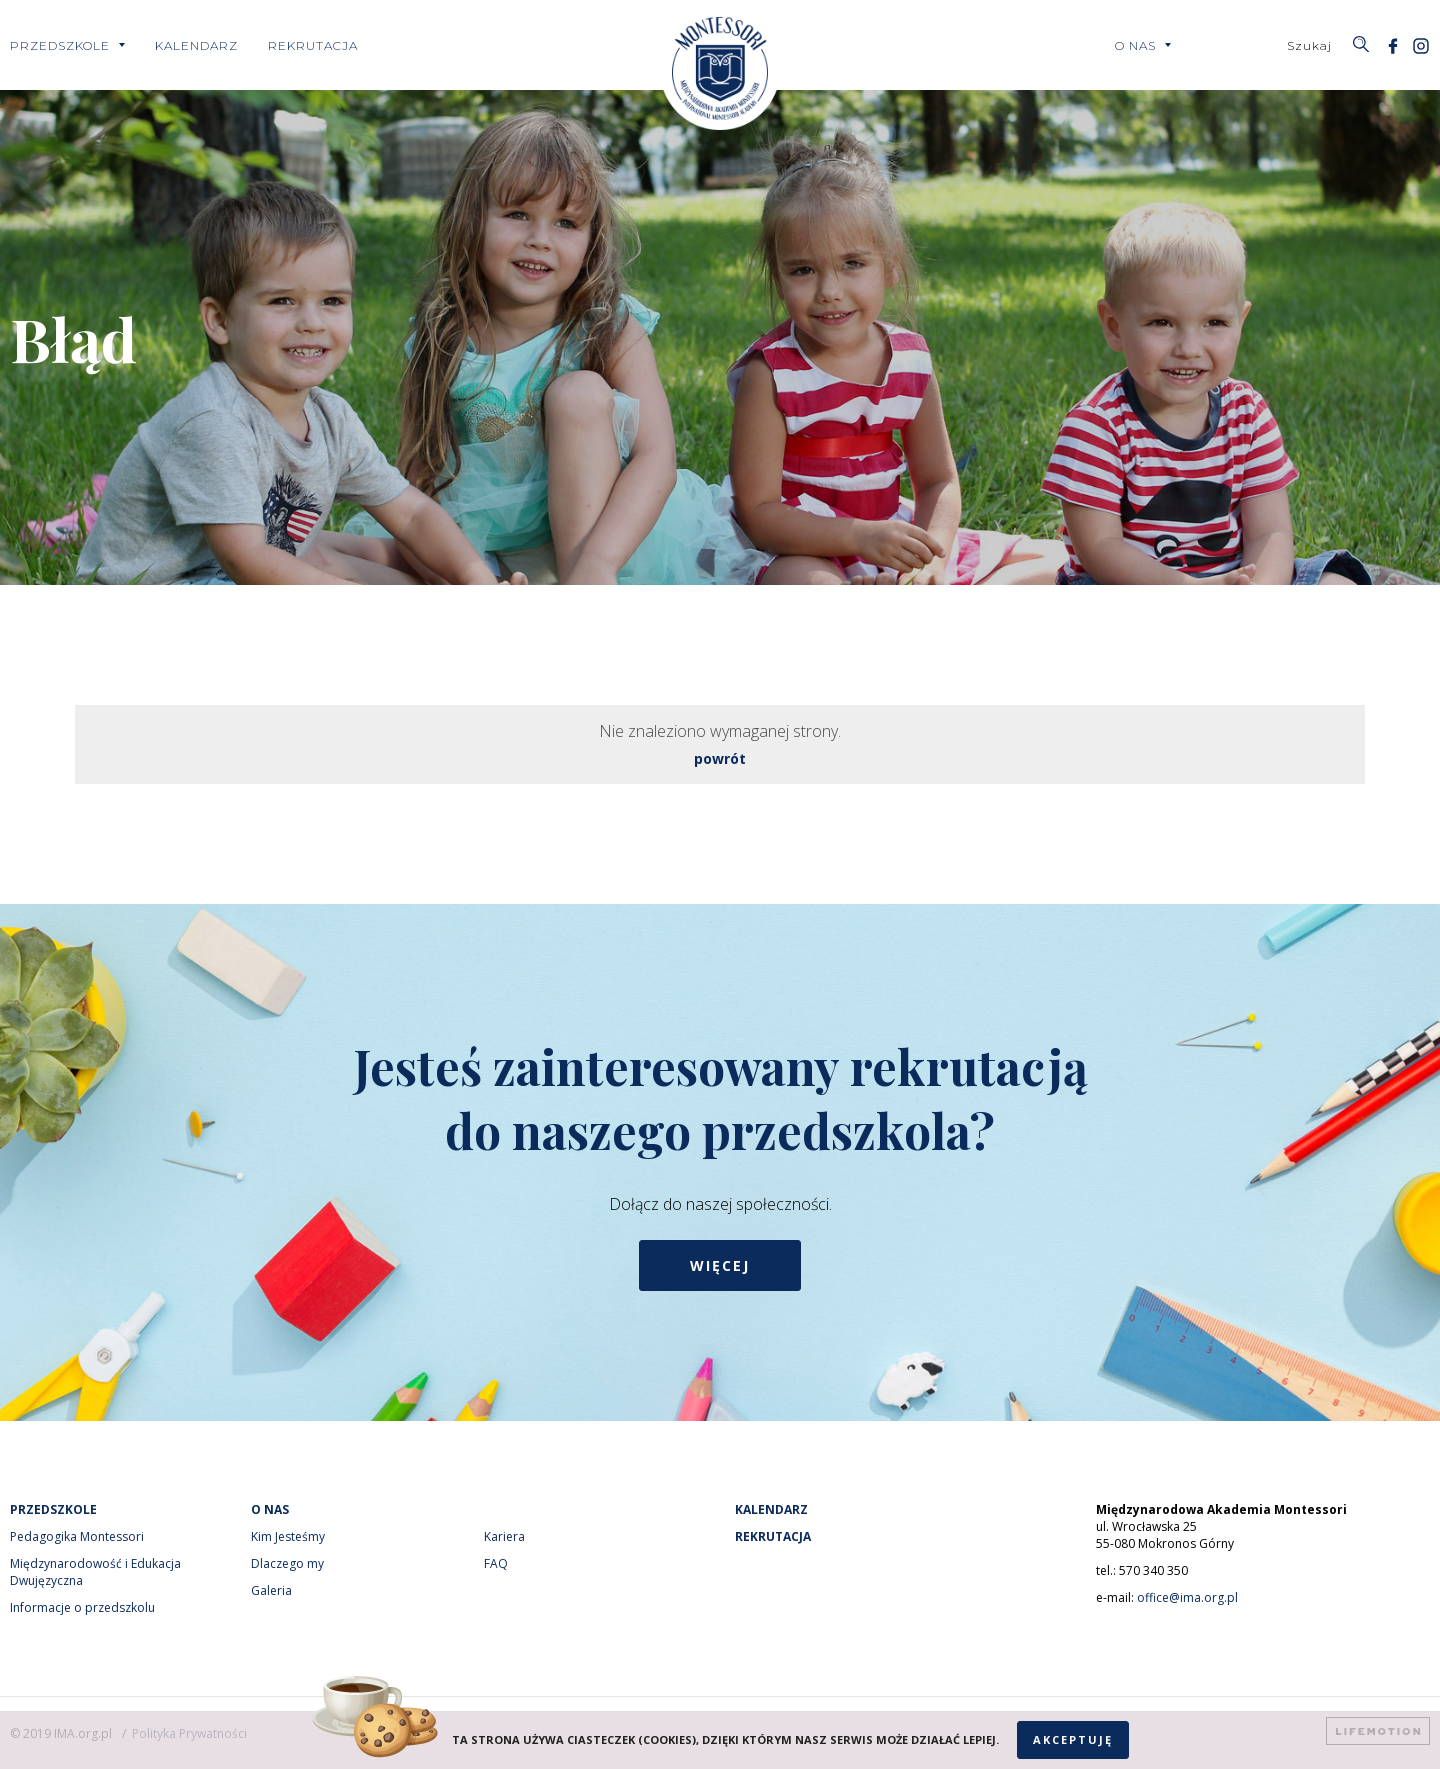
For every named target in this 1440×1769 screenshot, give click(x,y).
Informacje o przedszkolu (82, 1607)
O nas (1135, 45)
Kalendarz (196, 45)
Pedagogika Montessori (77, 1536)
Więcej (720, 1265)
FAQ (496, 1563)
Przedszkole (60, 45)
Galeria (271, 1590)
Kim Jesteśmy (288, 1536)
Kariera (504, 1536)
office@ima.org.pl (1187, 1597)
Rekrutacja (313, 45)
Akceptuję (1073, 1739)
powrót (720, 758)
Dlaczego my (287, 1563)
